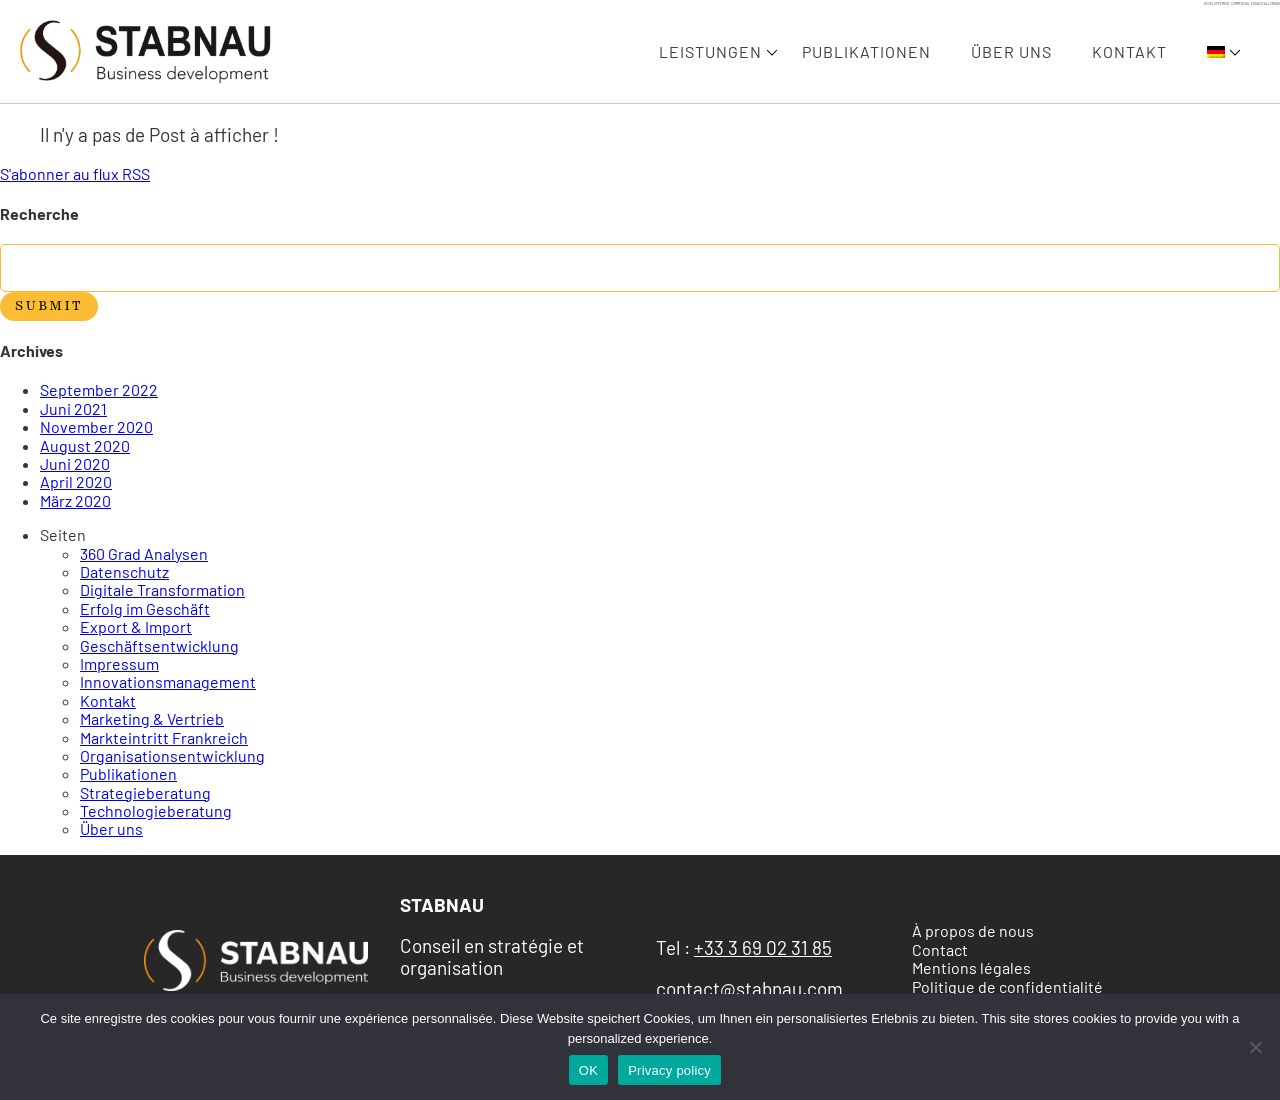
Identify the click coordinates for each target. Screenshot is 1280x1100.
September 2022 (99, 389)
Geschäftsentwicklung (159, 645)
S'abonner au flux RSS (75, 173)
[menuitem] (1216, 52)
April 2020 (76, 481)
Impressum (119, 663)
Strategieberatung (145, 792)
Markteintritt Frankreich (164, 737)
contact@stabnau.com (749, 988)
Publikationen (866, 52)
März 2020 (75, 500)
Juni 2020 (75, 463)
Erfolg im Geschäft (145, 608)
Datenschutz (124, 571)
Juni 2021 (73, 408)
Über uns (1011, 52)
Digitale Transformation (162, 589)
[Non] (1255, 1047)
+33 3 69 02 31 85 (763, 947)
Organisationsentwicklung (172, 755)
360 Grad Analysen (144, 553)
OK (588, 1070)
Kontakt (1129, 52)
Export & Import (136, 626)
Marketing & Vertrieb (152, 718)
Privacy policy (669, 1070)
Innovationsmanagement (168, 681)
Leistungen (710, 52)
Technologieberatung (156, 810)
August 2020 (85, 445)
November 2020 (96, 426)
